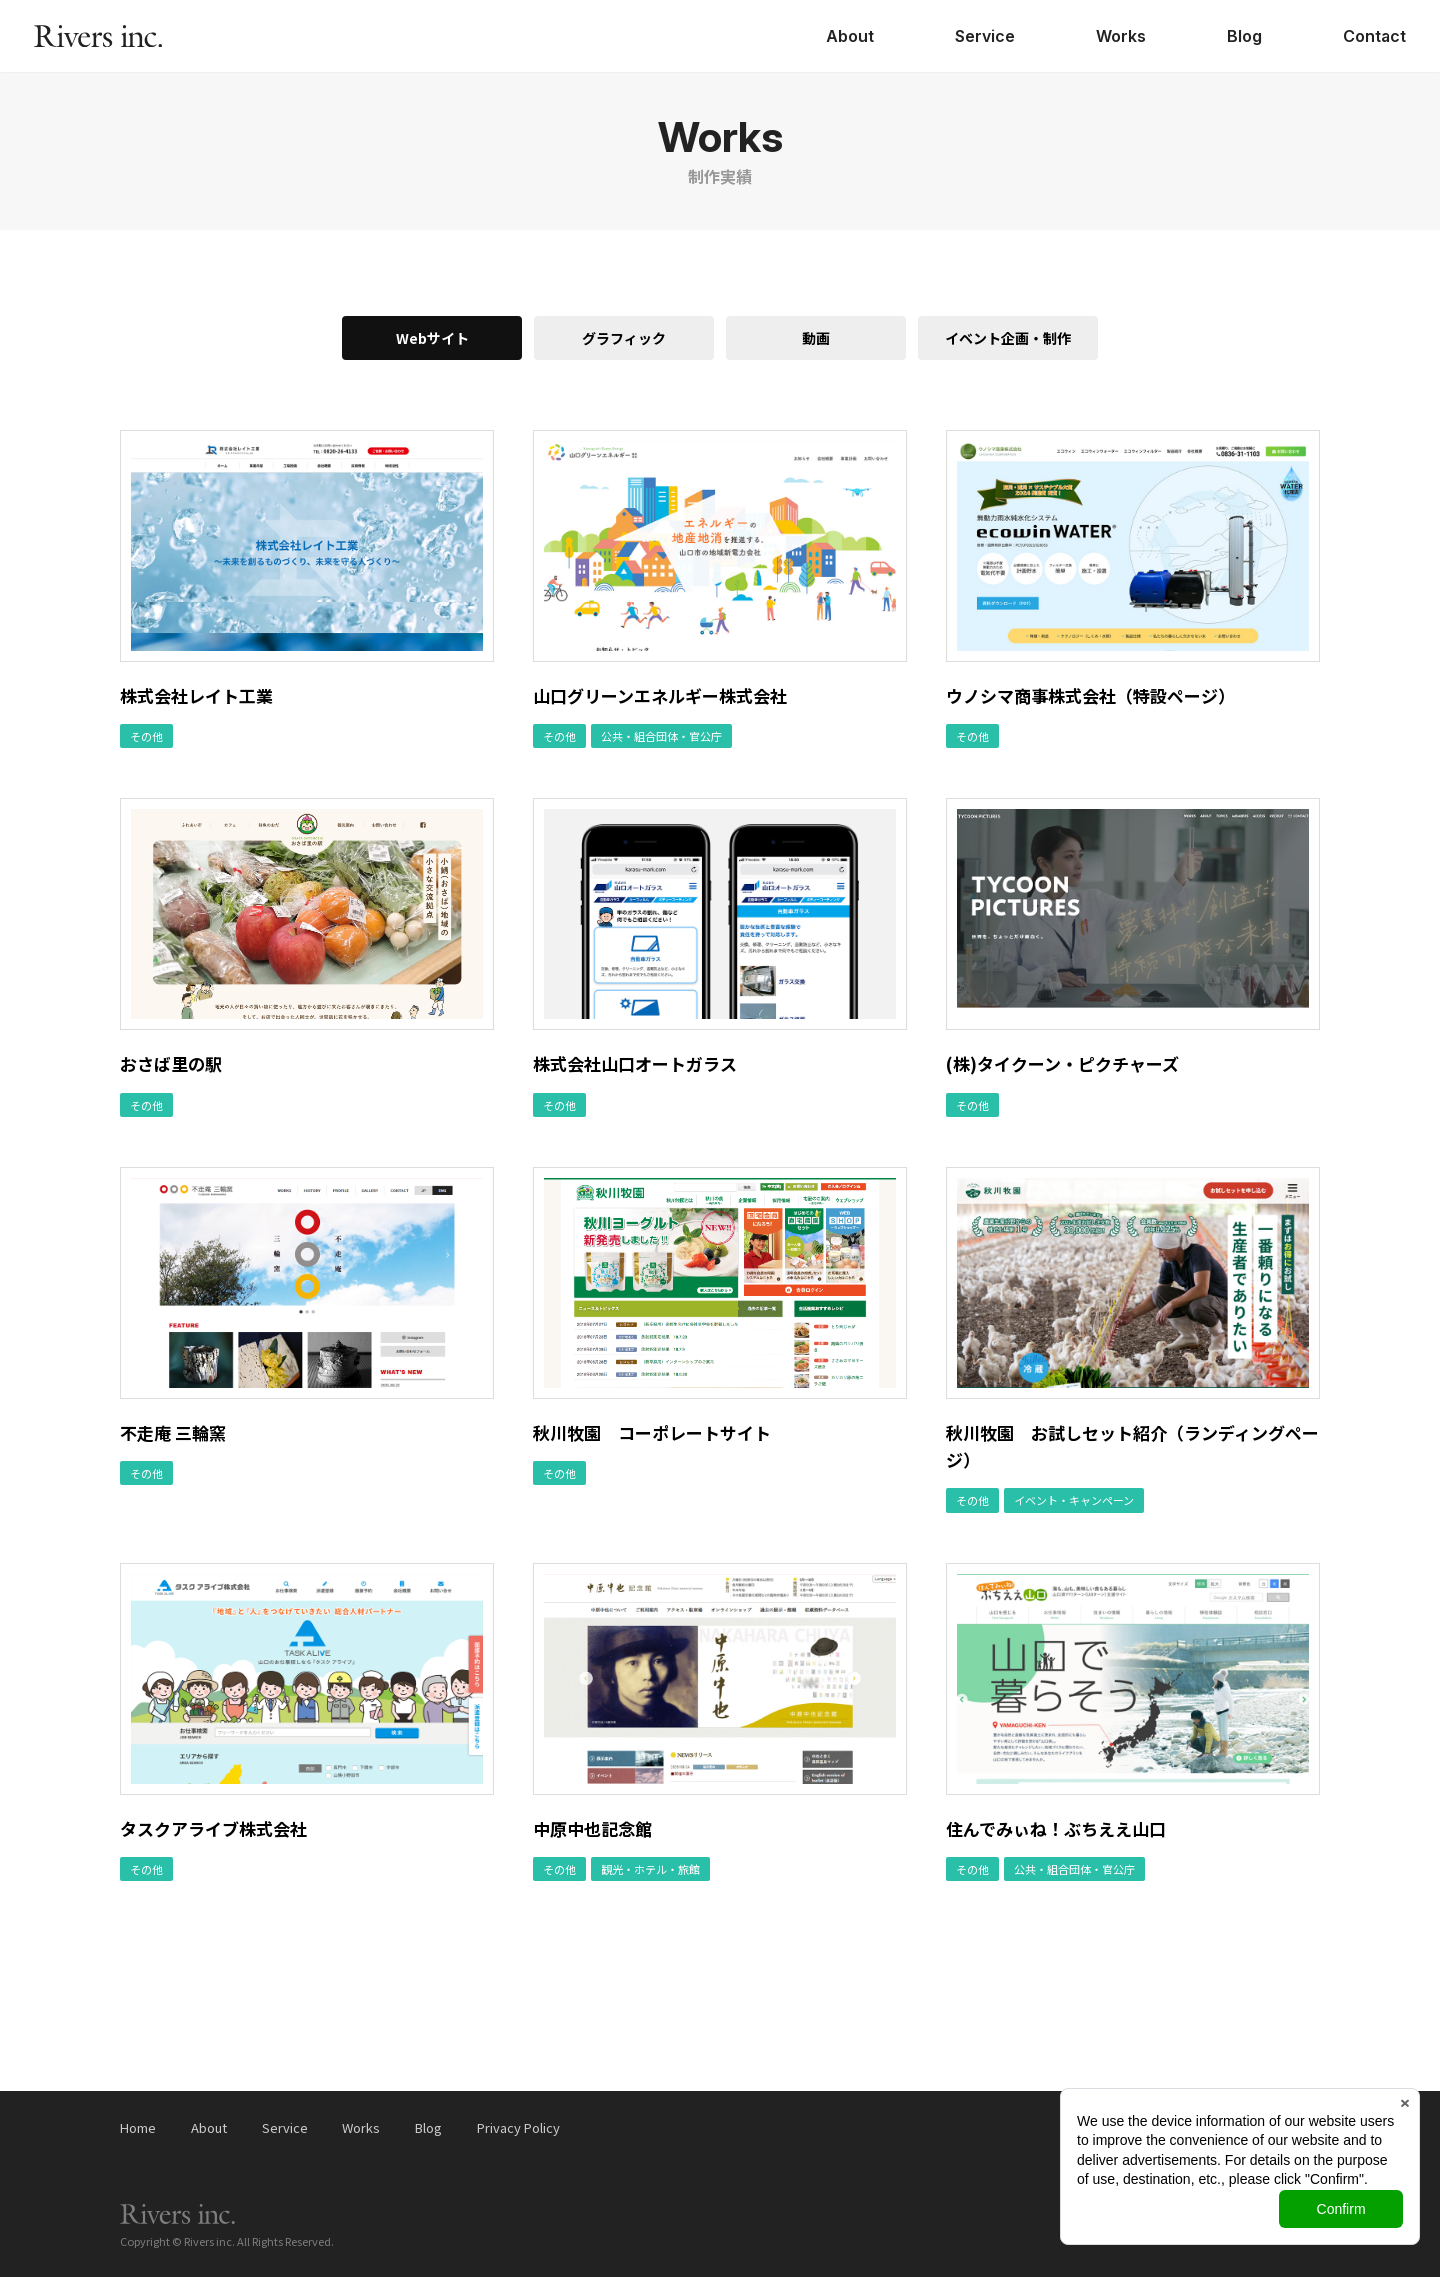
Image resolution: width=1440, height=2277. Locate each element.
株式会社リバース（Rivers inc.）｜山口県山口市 (98, 36)
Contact (1374, 36)
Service (985, 36)
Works (1121, 36)
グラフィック (624, 338)
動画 (816, 338)
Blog (1244, 36)
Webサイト (432, 338)
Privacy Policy (518, 2127)
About (850, 36)
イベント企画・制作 (1008, 338)
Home (138, 2127)
